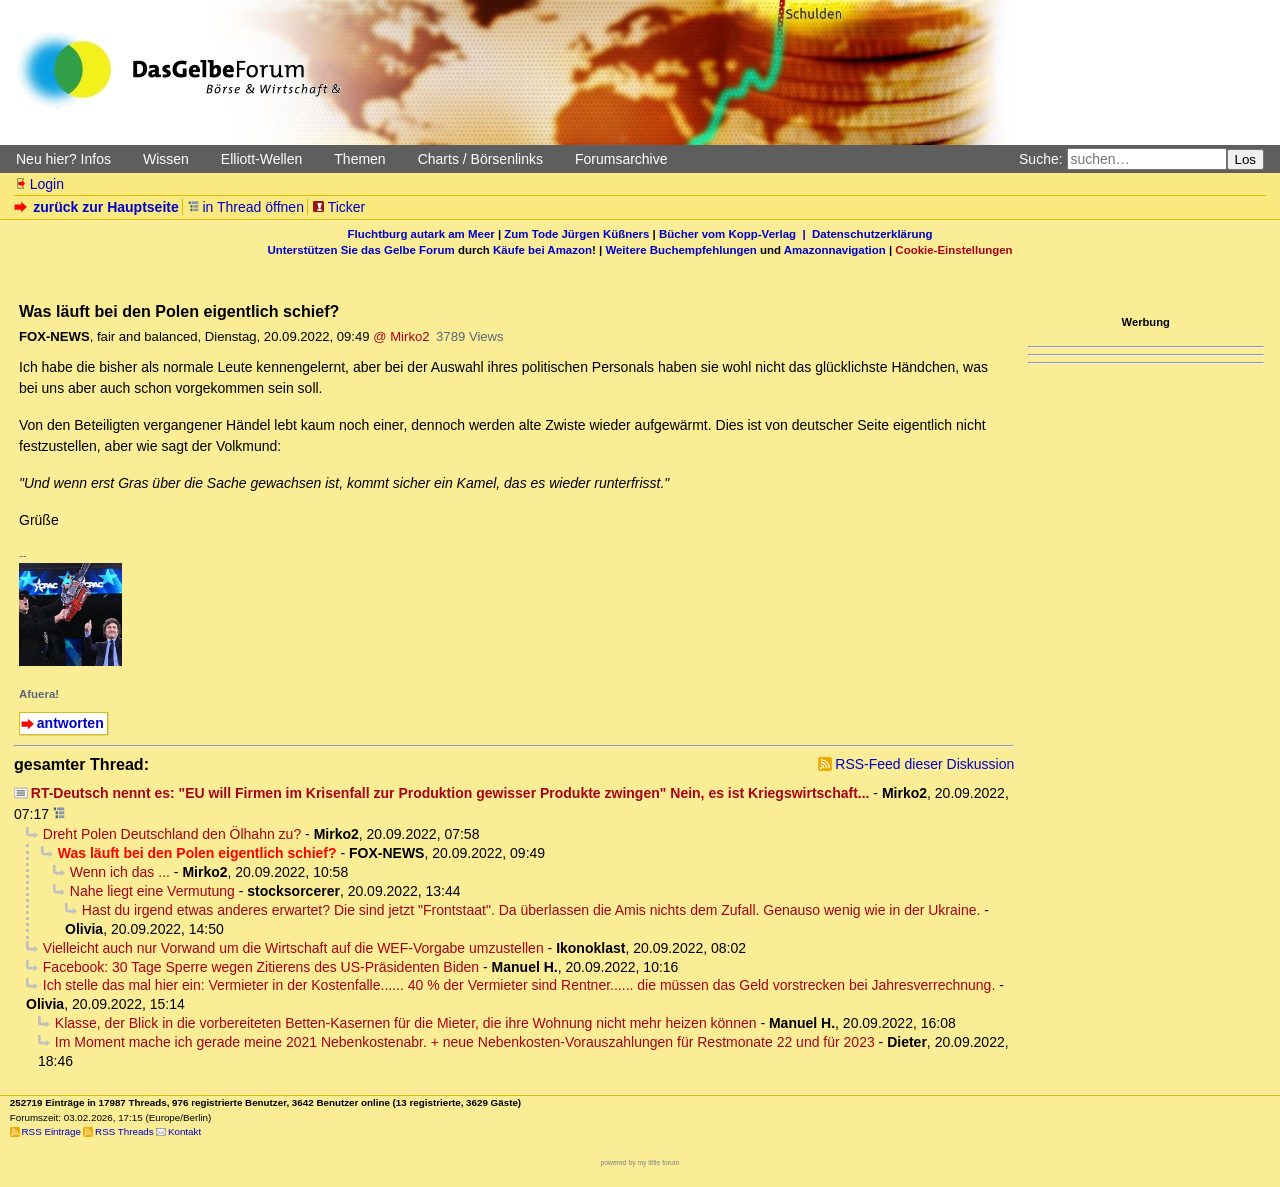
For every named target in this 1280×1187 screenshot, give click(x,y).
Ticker (338, 207)
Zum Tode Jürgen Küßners (576, 234)
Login (39, 184)
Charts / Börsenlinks (480, 159)
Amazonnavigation (835, 250)
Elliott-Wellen (261, 159)
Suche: (1041, 159)
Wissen (166, 159)
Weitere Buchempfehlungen (680, 250)
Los (1246, 159)
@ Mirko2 (401, 336)
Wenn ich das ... (120, 872)
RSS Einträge (51, 1131)
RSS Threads (124, 1131)
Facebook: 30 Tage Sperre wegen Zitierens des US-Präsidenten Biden (261, 967)
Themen (359, 159)
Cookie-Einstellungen (953, 250)
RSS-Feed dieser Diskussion (924, 764)
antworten (70, 723)
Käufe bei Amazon (542, 250)
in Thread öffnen (245, 207)
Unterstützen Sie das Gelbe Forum (360, 250)
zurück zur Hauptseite (98, 207)
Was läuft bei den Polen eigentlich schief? (197, 853)
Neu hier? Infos (63, 159)
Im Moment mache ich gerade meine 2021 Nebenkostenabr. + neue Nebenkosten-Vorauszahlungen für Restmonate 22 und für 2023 (465, 1042)
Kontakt (184, 1131)
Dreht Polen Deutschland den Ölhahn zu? (172, 834)
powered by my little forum (640, 1162)
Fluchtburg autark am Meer (421, 234)
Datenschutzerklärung (872, 234)
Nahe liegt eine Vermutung (152, 891)
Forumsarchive (621, 159)
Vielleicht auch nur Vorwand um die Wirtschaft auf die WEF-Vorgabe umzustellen (293, 948)
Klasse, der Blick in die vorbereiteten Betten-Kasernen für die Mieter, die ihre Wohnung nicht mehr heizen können (406, 1023)
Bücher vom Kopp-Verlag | (735, 234)
